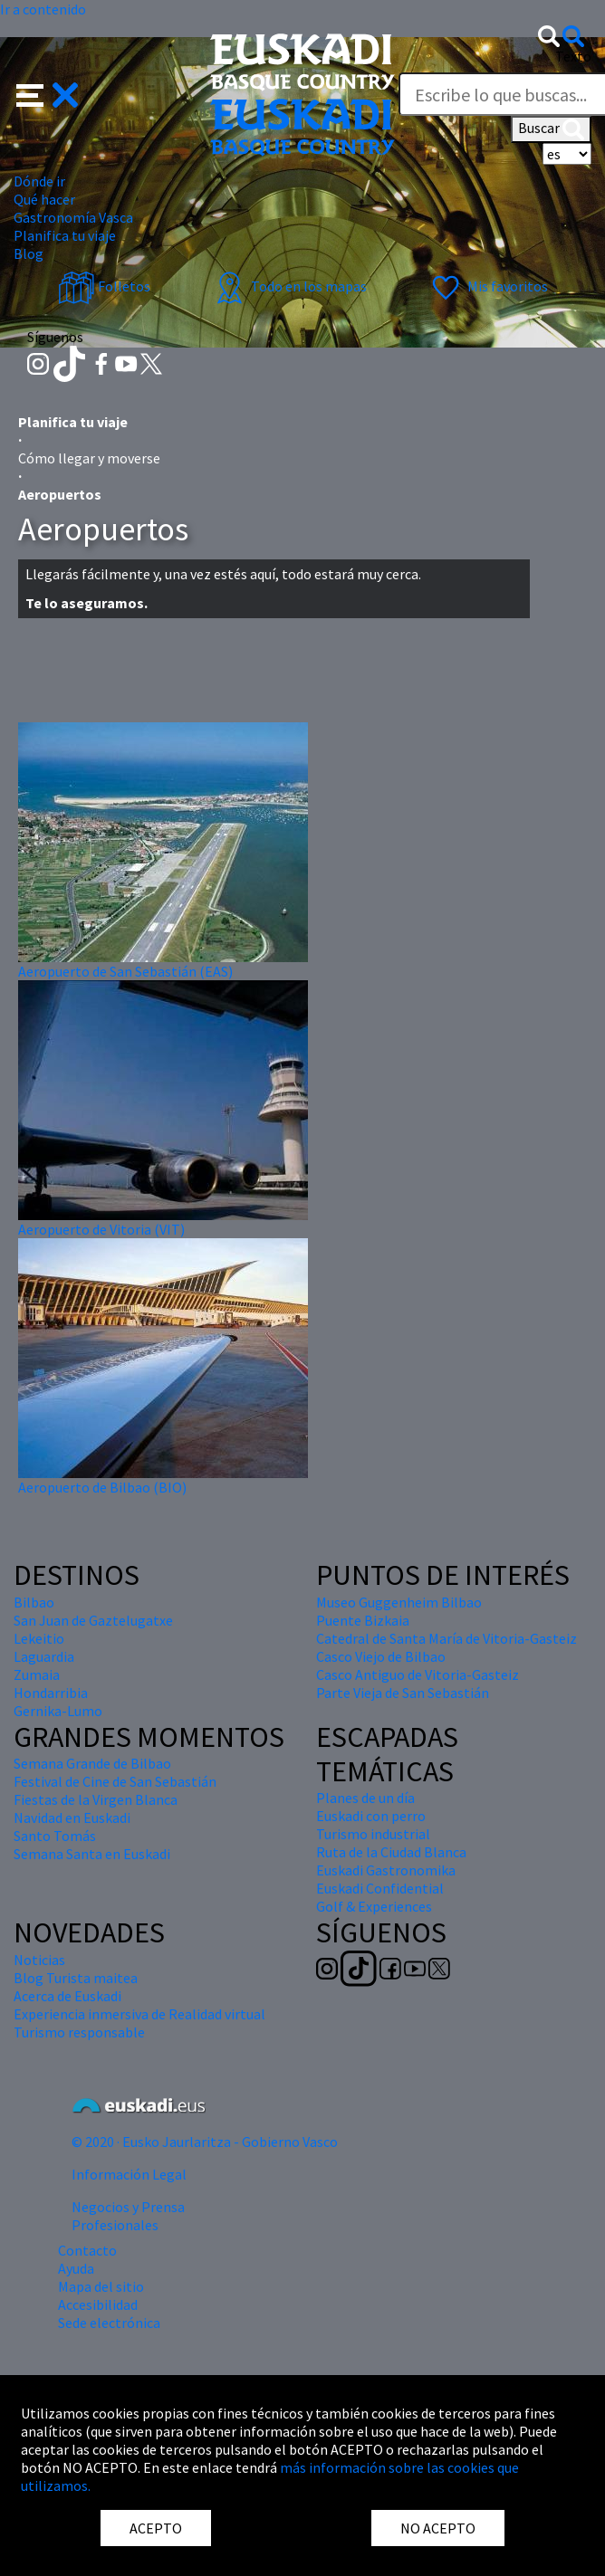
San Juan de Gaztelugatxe (93, 1620)
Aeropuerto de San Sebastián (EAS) (125, 971)
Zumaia (37, 1674)
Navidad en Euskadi (72, 1817)
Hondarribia (51, 1693)
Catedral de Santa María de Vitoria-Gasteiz (446, 1638)
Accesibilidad (98, 2304)
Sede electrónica (109, 2323)
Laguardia (44, 1656)
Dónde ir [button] (39, 181)
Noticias (39, 1960)
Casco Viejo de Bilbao (381, 1656)
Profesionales (115, 2225)
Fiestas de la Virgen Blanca (96, 1799)
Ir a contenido (43, 9)
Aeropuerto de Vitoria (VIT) (101, 1229)
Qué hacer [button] (44, 199)
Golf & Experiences (374, 1906)
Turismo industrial (373, 1834)
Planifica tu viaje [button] (65, 235)
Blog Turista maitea (76, 1978)
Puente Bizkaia (362, 1620)
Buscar (551, 129)
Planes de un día (365, 1798)
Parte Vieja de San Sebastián (402, 1693)
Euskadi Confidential (380, 1888)
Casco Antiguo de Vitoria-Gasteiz (417, 1674)
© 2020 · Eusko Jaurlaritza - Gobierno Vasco (205, 2141)
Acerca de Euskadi (67, 1996)
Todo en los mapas (289, 286)
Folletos (104, 286)
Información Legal (129, 2174)
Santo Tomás (55, 1836)
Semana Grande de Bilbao (92, 1763)
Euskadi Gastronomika (386, 1870)
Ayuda (76, 2268)
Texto (573, 56)
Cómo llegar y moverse (89, 458)
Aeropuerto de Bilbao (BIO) (102, 1487)
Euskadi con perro (371, 1816)
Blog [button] (28, 253)
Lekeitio (39, 1638)
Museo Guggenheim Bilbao (399, 1602)
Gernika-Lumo (58, 1711)
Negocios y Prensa (128, 2207)
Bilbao (34, 1602)
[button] (48, 93)
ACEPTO (156, 2528)
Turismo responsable (79, 2032)
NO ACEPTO (437, 2528)
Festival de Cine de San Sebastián (115, 1781)
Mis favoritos (487, 286)
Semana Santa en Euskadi (92, 1854)
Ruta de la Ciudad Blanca (391, 1852)
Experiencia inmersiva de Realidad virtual (139, 2014)
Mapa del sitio (101, 2286)
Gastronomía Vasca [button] (73, 217)
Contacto (87, 2250)
